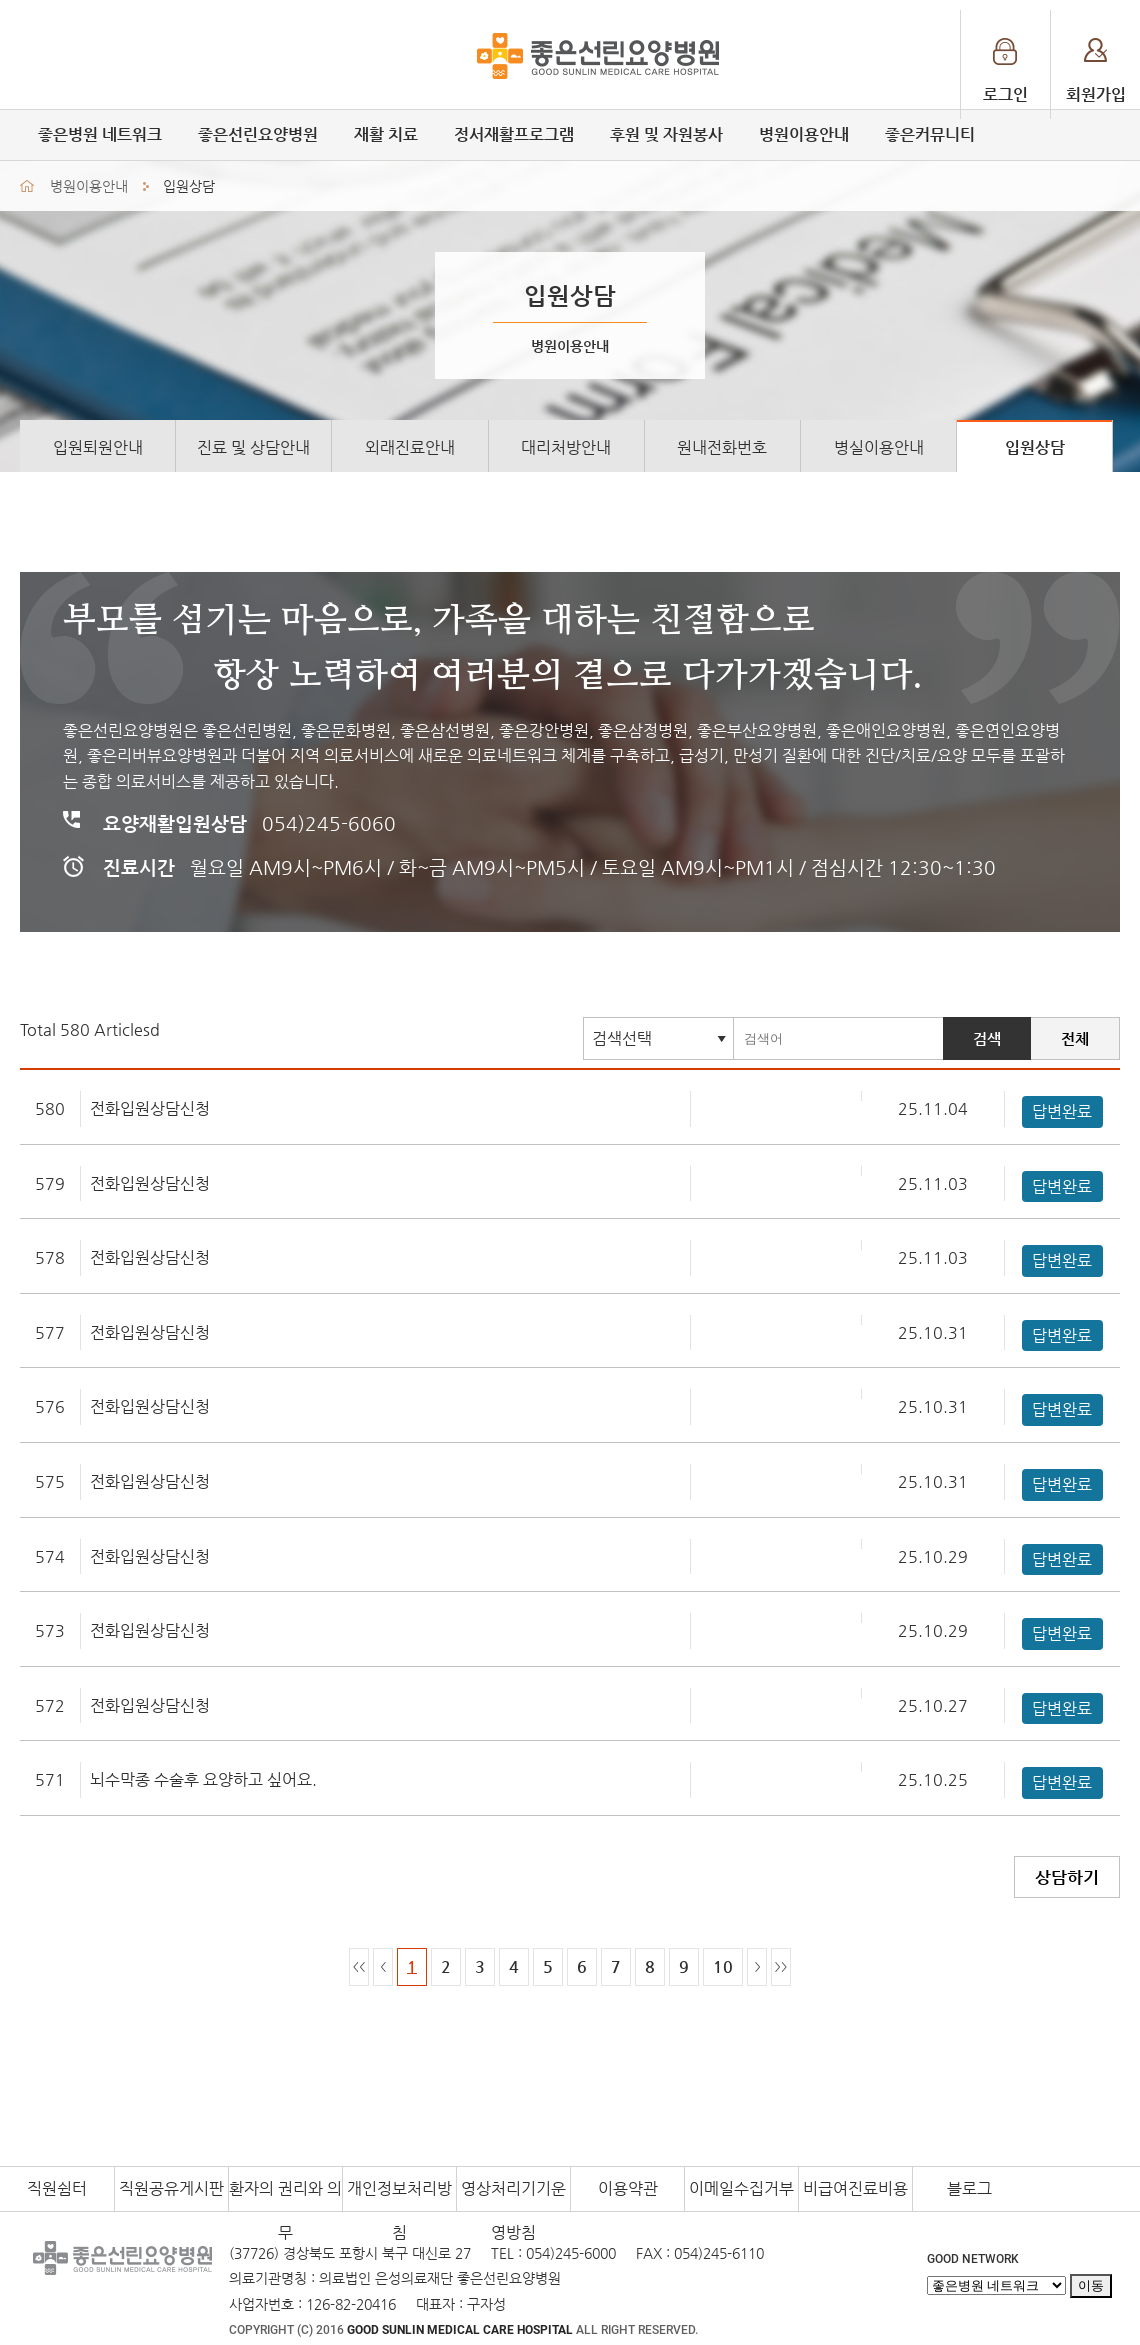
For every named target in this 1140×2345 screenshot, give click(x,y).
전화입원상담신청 (150, 1108)
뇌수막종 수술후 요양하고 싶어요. (203, 1779)
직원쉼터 (57, 2188)
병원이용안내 (804, 134)
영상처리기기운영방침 (513, 2195)
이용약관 (628, 2188)
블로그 (969, 2188)
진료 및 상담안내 (253, 447)
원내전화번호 (722, 447)
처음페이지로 (359, 1967)
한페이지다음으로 (757, 1967)
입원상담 (1035, 447)
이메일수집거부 (741, 2188)
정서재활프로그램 (514, 134)
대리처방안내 (566, 447)
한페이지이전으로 (383, 1967)
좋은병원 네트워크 (100, 134)
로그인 (1005, 94)
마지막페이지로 (781, 1967)
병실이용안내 (879, 447)
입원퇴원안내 (98, 447)
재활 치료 (386, 134)
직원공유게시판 (171, 2188)
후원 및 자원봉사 (666, 134)
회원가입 (1096, 94)
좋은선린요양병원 (258, 134)
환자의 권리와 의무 (285, 2195)
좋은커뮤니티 (930, 134)
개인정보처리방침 (399, 2195)
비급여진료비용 (855, 2188)
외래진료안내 (410, 447)
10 (723, 1966)
